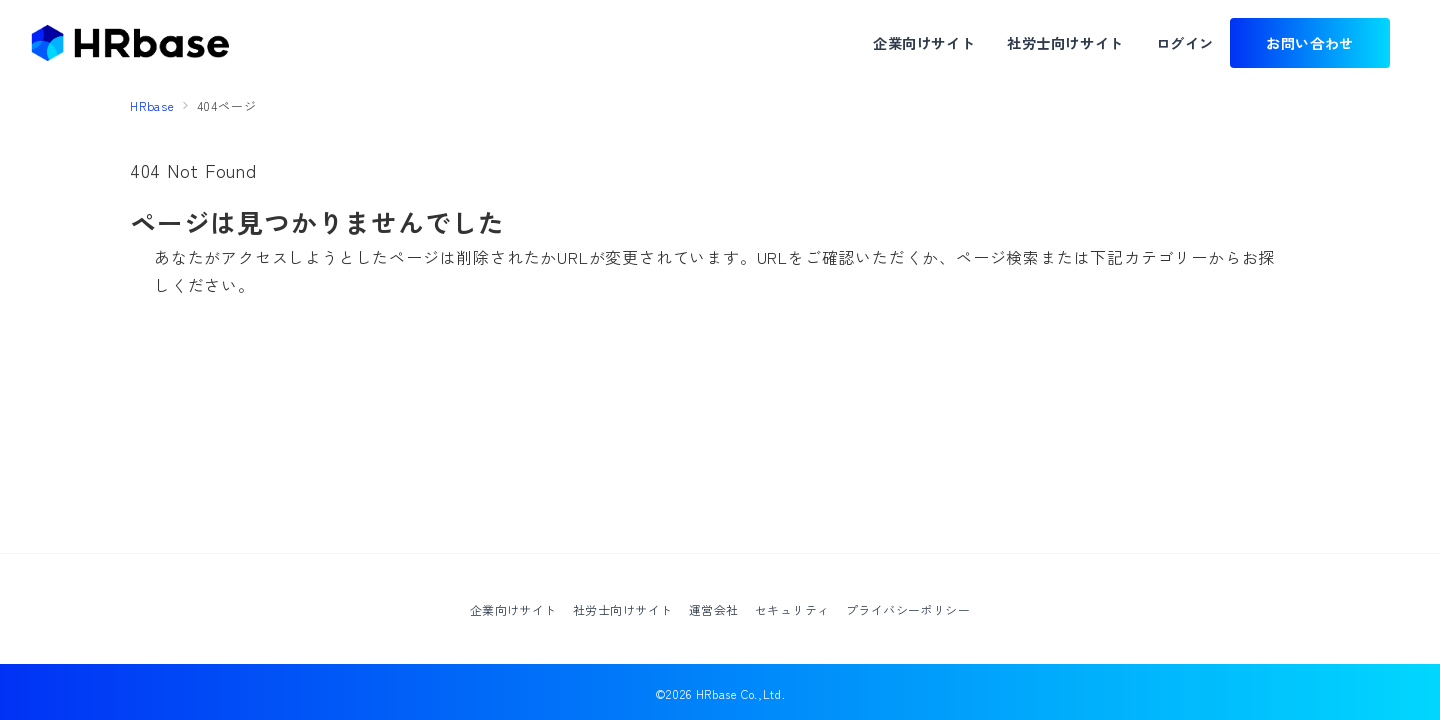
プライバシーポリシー (908, 609)
